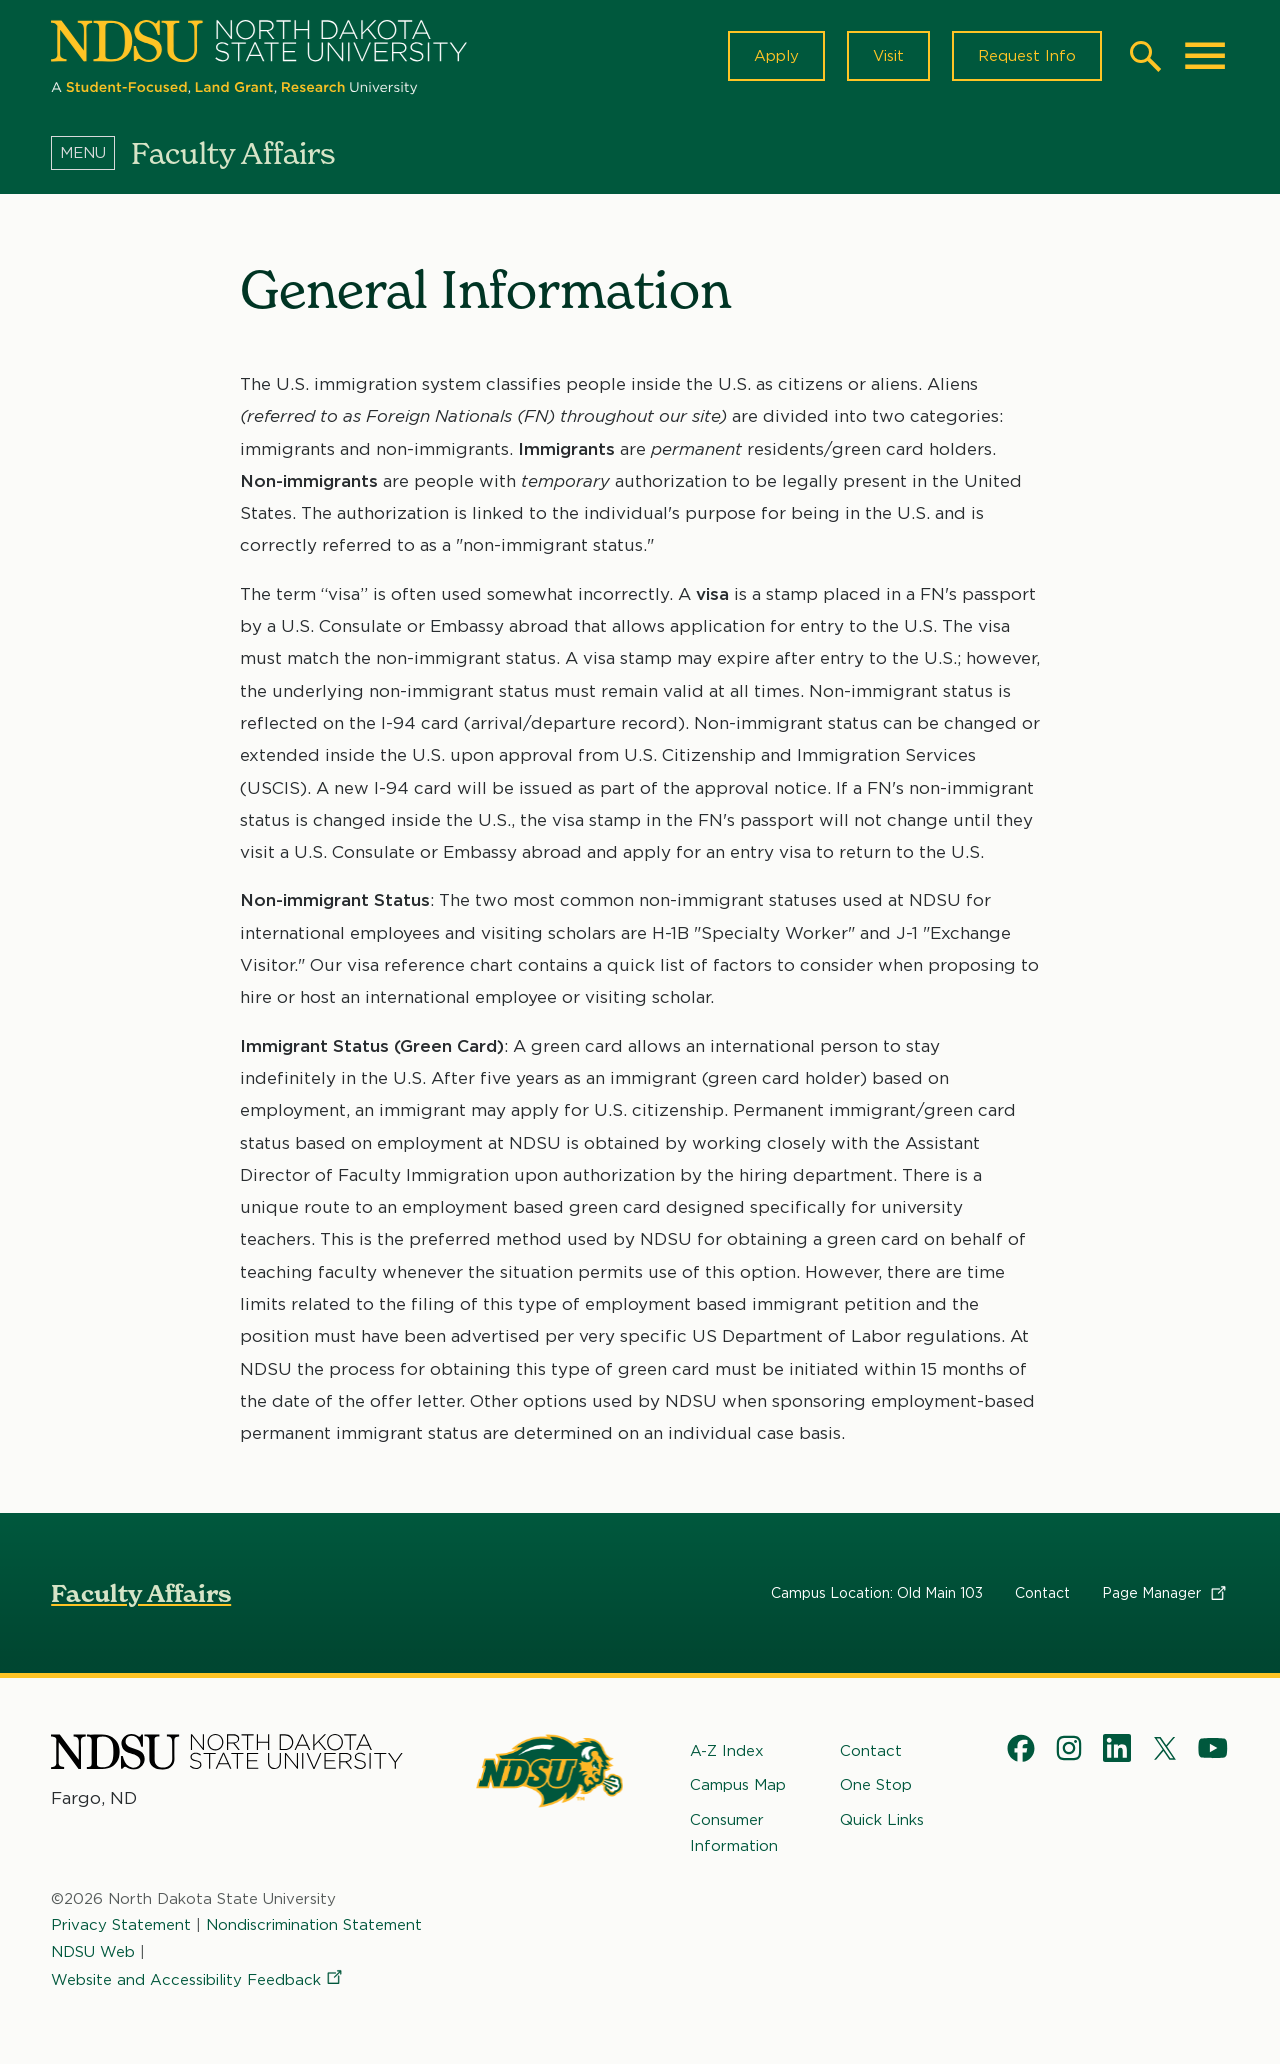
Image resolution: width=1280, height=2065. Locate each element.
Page (1165, 1593)
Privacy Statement (121, 1926)
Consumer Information (734, 1833)
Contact (1042, 1593)
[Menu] (91, 153)
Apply (776, 56)
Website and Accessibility (198, 1980)
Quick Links (882, 1820)
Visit (888, 56)
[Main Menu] (1205, 56)
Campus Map (738, 1786)
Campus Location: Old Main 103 (877, 1593)
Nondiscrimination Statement (314, 1926)
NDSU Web (93, 1952)
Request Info (1027, 56)
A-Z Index (727, 1751)
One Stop (876, 1786)
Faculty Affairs (141, 1593)
